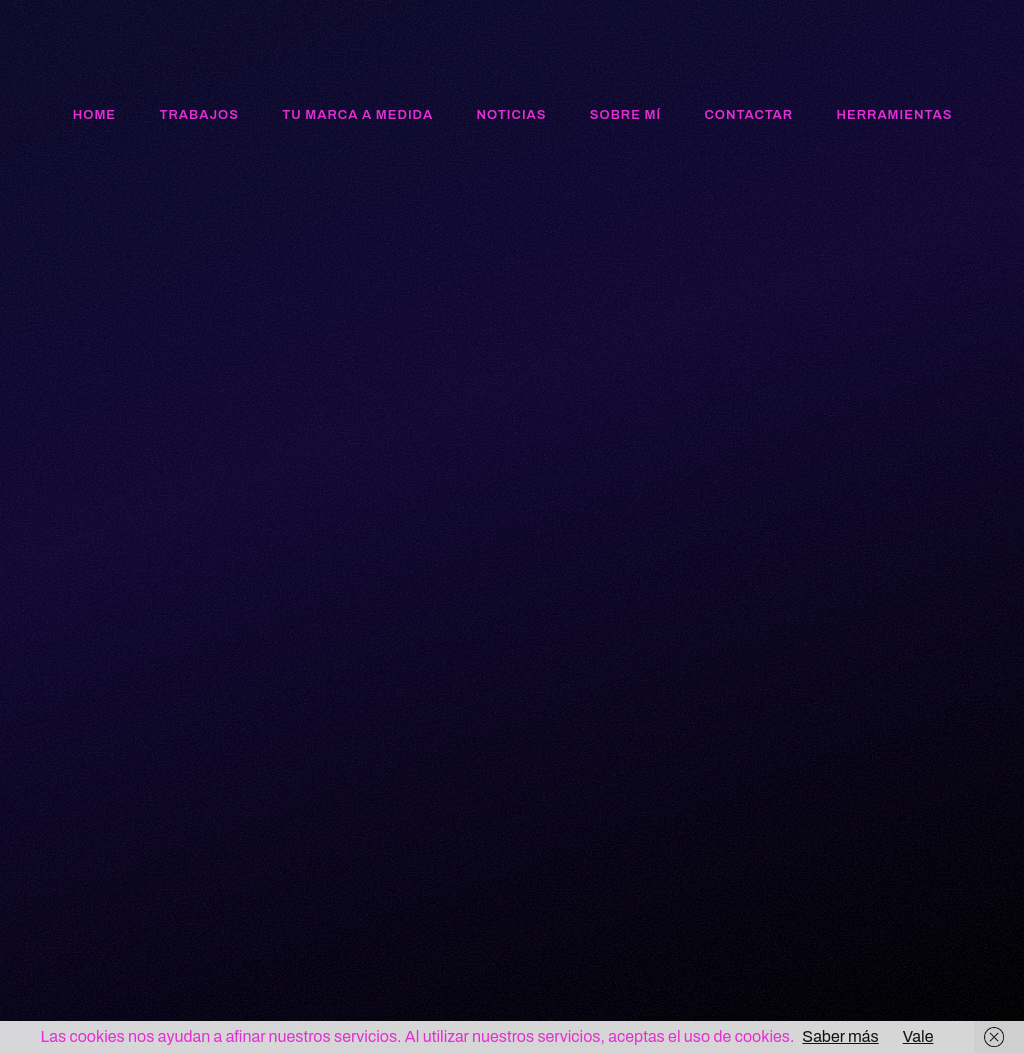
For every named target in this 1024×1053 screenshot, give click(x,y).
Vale (918, 1036)
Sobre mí (625, 115)
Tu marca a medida (357, 115)
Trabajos (198, 115)
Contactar (749, 115)
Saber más (840, 1036)
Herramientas (894, 115)
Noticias (511, 115)
